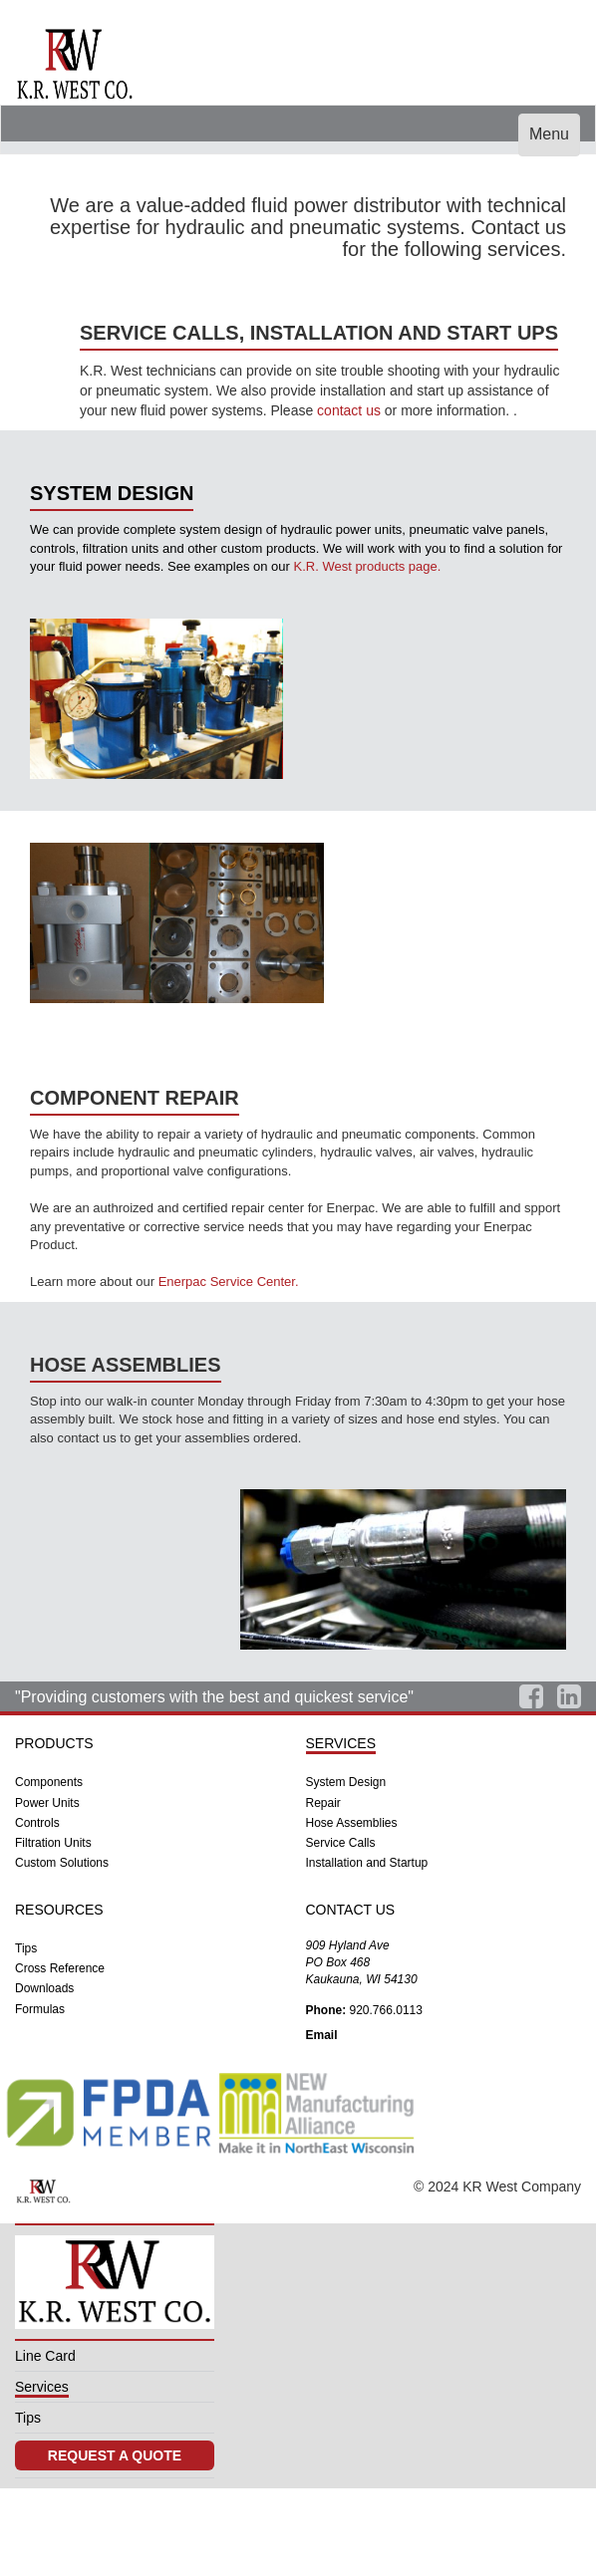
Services (42, 2405)
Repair (323, 1803)
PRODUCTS (54, 1743)
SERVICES (341, 1743)
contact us (349, 410)
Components (49, 1782)
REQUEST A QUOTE (114, 2481)
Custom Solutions (62, 1863)
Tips (26, 1948)
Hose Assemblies (352, 1823)
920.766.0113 (364, 2010)
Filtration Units (53, 1843)
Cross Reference (60, 1968)
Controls (37, 1823)
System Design (346, 1782)
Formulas (40, 2009)
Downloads (44, 1988)
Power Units (47, 1803)
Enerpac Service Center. (228, 1281)
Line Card (45, 2370)
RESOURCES (59, 1910)
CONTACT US (351, 1910)
